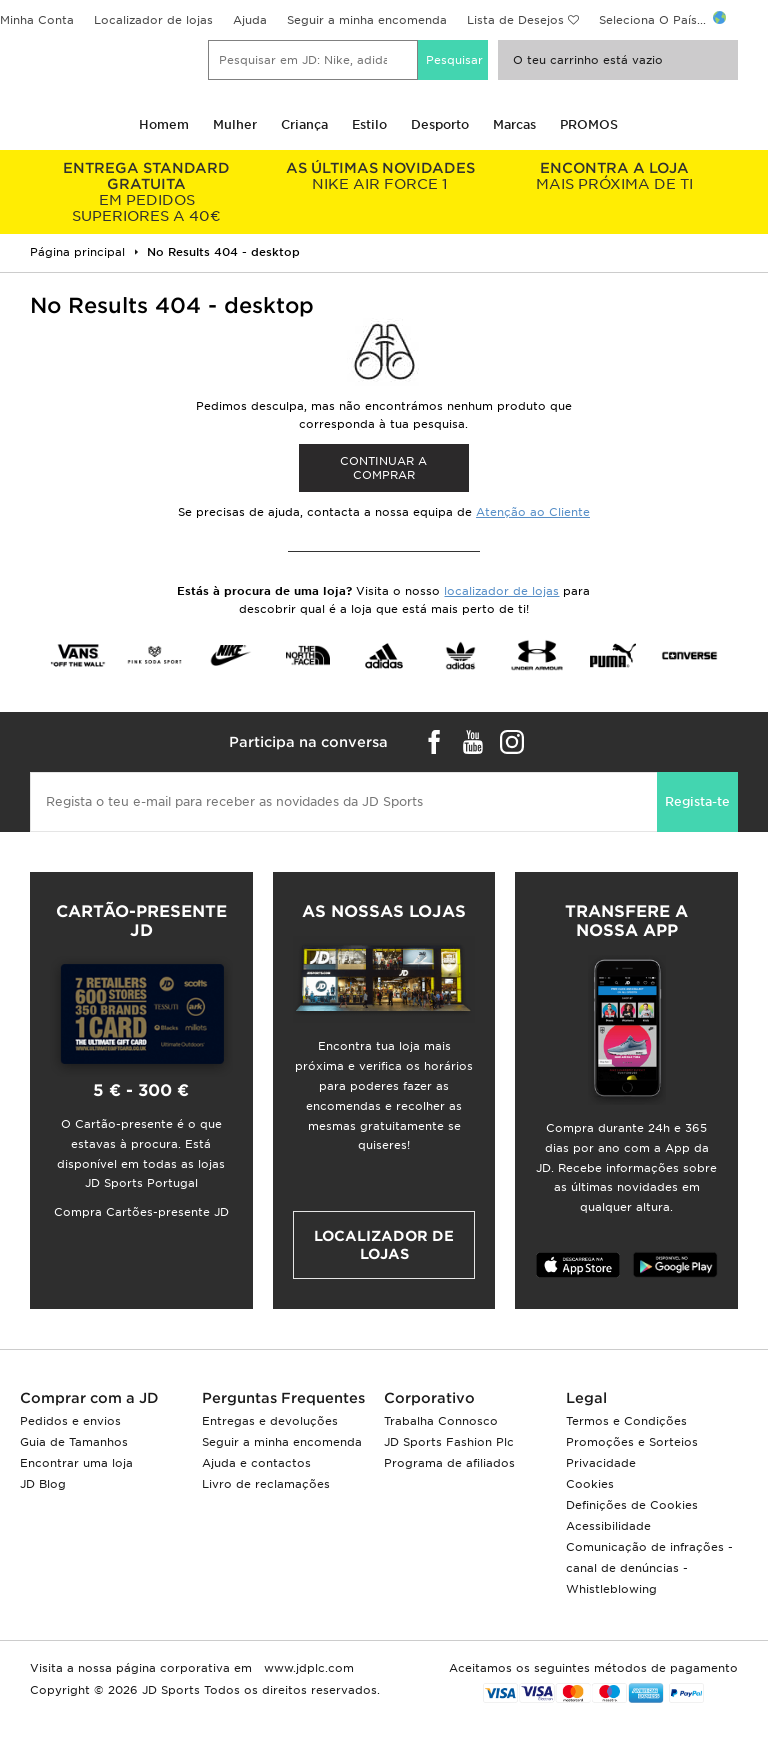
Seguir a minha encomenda (367, 20)
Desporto (440, 124)
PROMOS (589, 124)
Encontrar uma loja (76, 1463)
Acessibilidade (608, 1526)
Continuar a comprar (383, 468)
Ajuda (250, 20)
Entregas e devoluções (270, 1421)
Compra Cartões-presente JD (141, 1212)
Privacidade (601, 1463)
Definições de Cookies (632, 1505)
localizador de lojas (501, 591)
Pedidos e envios (70, 1421)
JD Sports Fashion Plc (449, 1442)
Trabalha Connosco (441, 1421)
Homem (164, 124)
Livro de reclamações (266, 1484)
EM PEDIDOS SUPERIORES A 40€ (147, 192)
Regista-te (697, 801)
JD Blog (43, 1484)
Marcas (514, 124)
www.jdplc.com (307, 1668)
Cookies (590, 1484)
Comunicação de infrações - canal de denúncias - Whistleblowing (649, 1568)
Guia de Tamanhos (74, 1442)
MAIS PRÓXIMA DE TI (614, 176)
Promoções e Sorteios (632, 1442)
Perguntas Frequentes (283, 1398)
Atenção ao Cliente (533, 512)
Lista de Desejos (515, 20)
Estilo (369, 124)
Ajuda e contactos (256, 1463)
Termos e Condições (626, 1421)
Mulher (235, 124)
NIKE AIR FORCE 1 (381, 176)
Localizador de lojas (153, 20)
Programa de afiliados (449, 1463)
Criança (304, 124)
